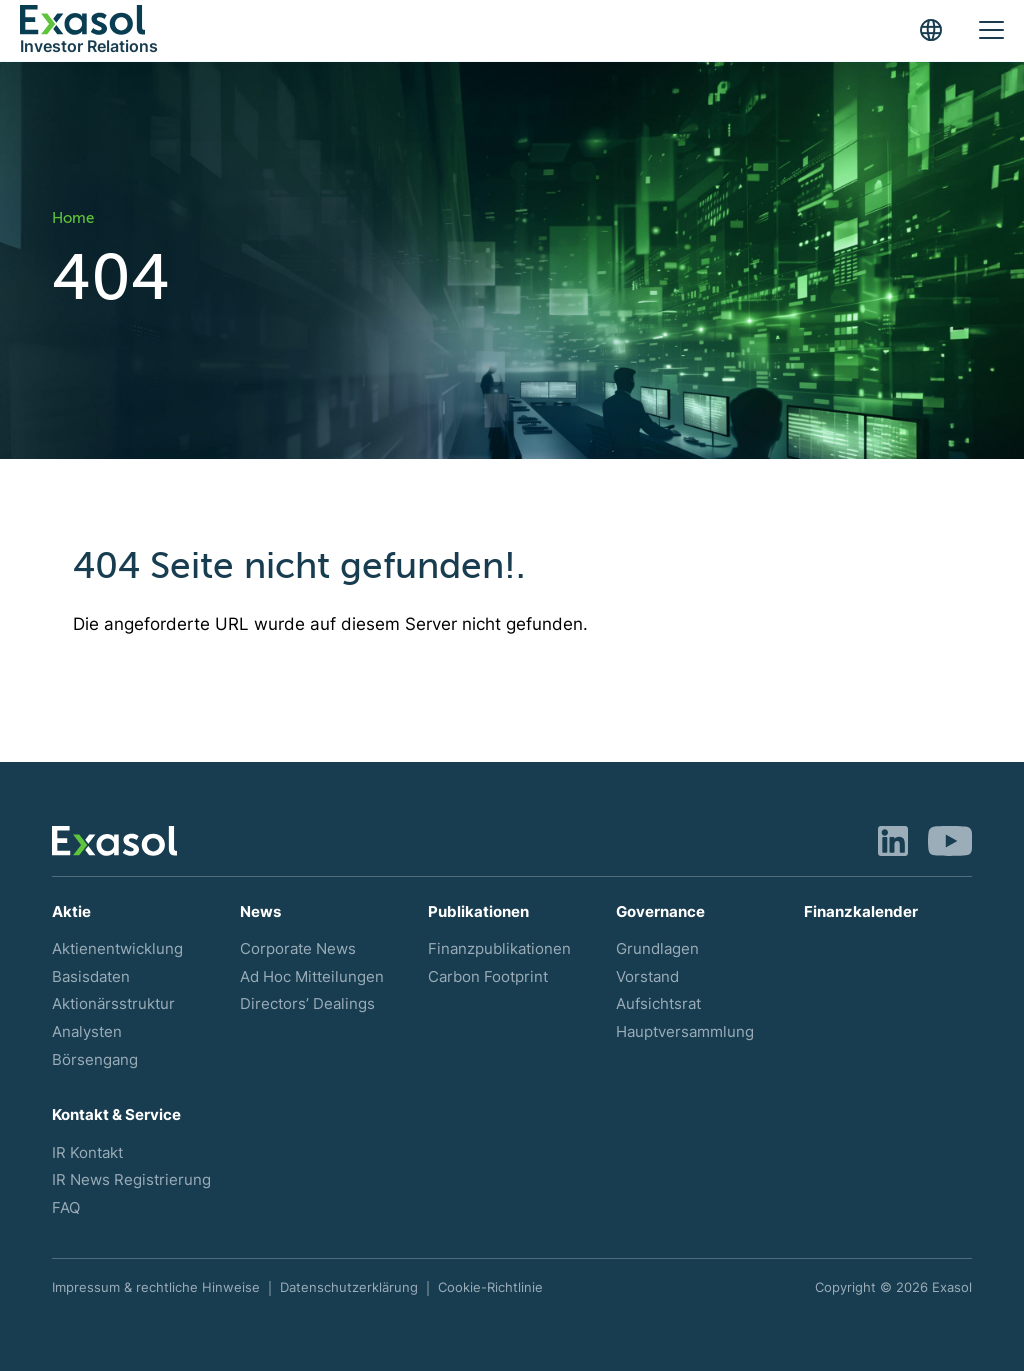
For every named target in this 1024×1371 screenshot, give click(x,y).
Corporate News (298, 949)
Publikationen (478, 912)
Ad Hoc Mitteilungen (312, 977)
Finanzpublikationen (499, 949)
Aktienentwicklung (117, 949)
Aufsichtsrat (658, 1004)
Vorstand (647, 977)
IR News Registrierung (131, 1180)
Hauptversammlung (685, 1032)
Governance (660, 912)
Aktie (71, 912)
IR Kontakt (87, 1153)
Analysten (87, 1032)
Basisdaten (91, 977)
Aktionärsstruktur (113, 1004)
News (260, 912)
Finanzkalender (861, 912)
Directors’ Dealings (307, 1004)
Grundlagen (657, 949)
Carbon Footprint (488, 977)
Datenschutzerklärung (349, 1287)
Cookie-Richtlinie (490, 1287)
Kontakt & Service (116, 1115)
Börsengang (95, 1060)
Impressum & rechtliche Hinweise (156, 1287)
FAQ (66, 1208)
